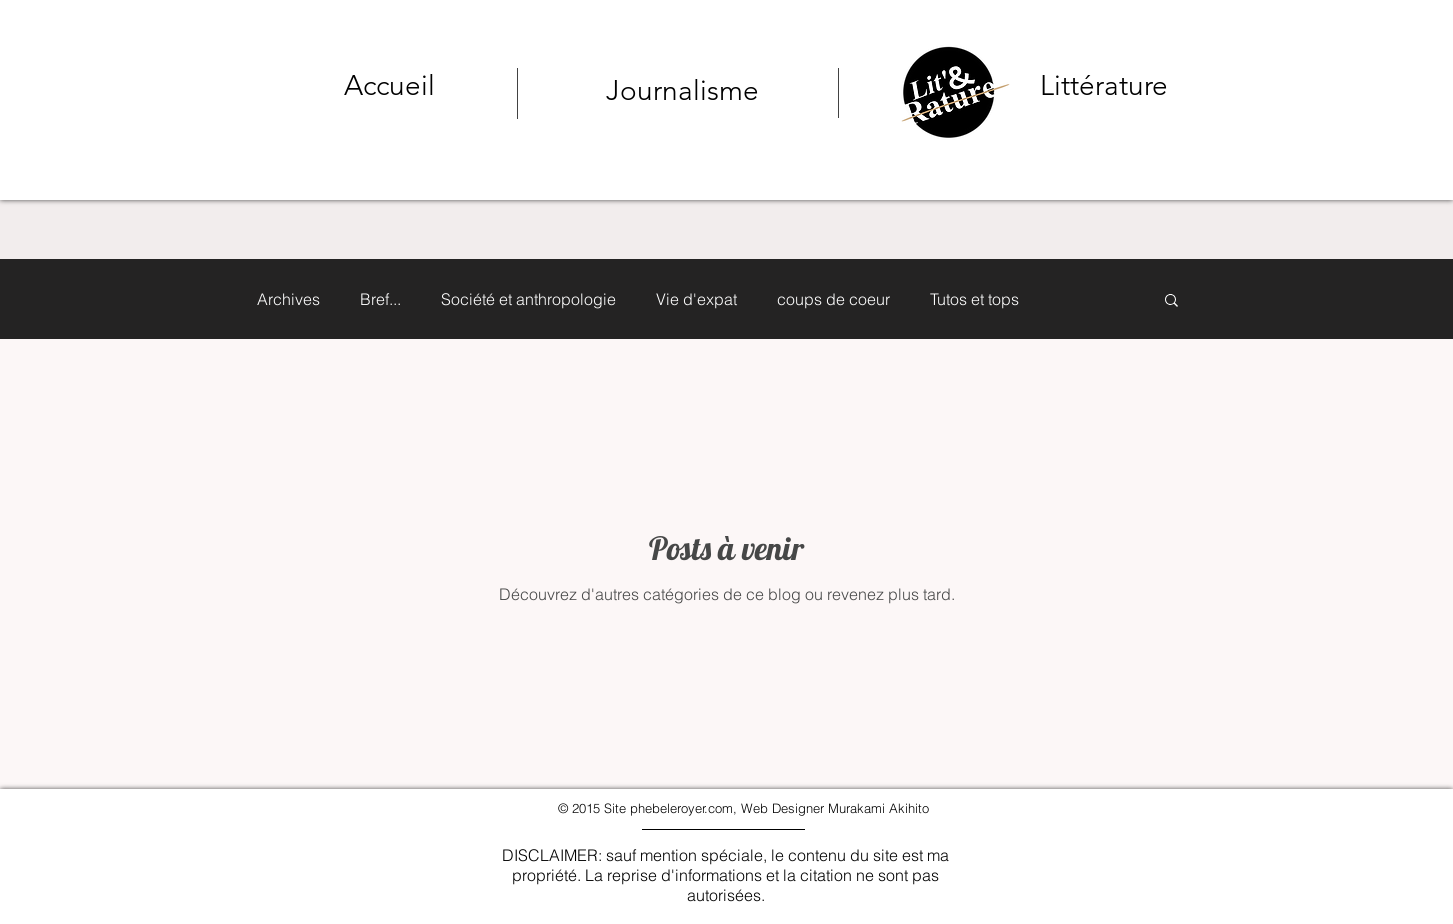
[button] (1171, 301)
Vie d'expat (696, 299)
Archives (288, 299)
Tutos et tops (974, 299)
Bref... (380, 299)
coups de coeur (833, 299)
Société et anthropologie (528, 299)
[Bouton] (1021, 89)
